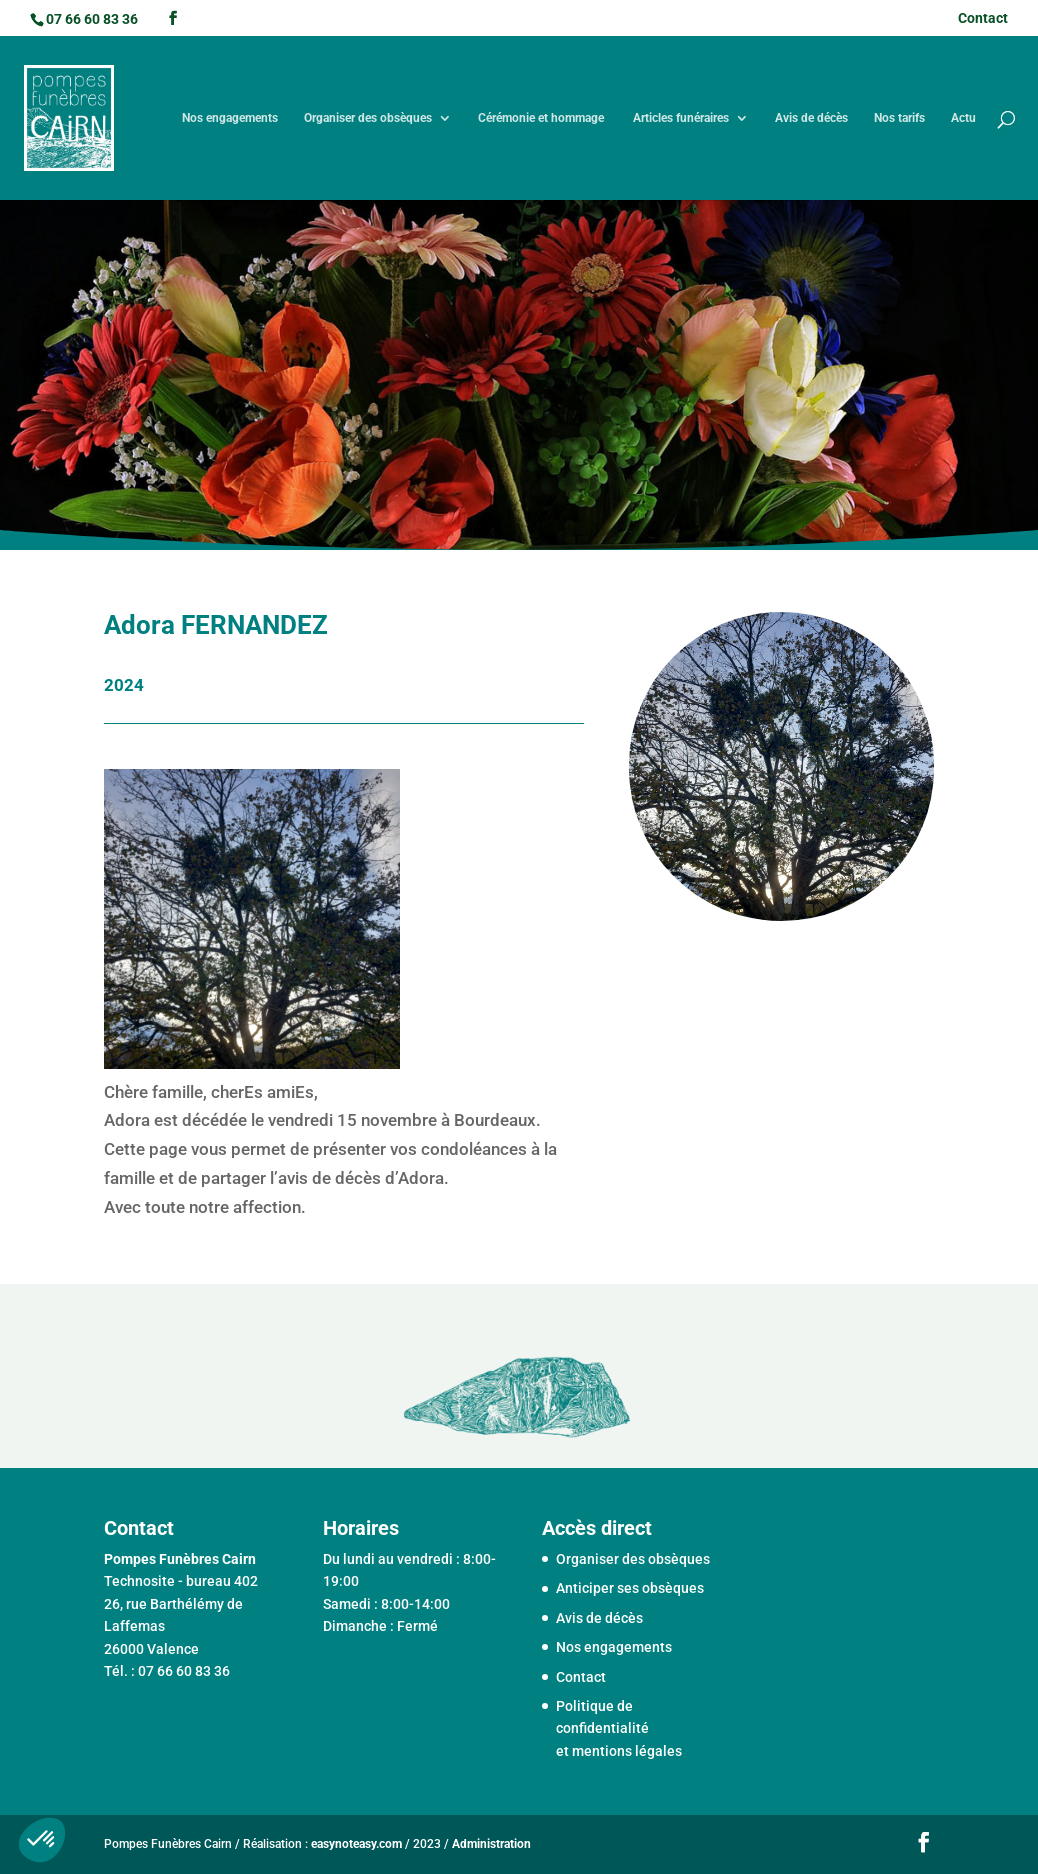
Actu (963, 118)
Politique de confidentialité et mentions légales (619, 1728)
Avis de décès (811, 118)
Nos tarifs (899, 118)
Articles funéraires (681, 118)
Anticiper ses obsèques (630, 1588)
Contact (983, 18)
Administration (491, 1844)
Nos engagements (230, 118)
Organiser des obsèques (368, 118)
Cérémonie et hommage (542, 118)
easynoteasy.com (356, 1844)
